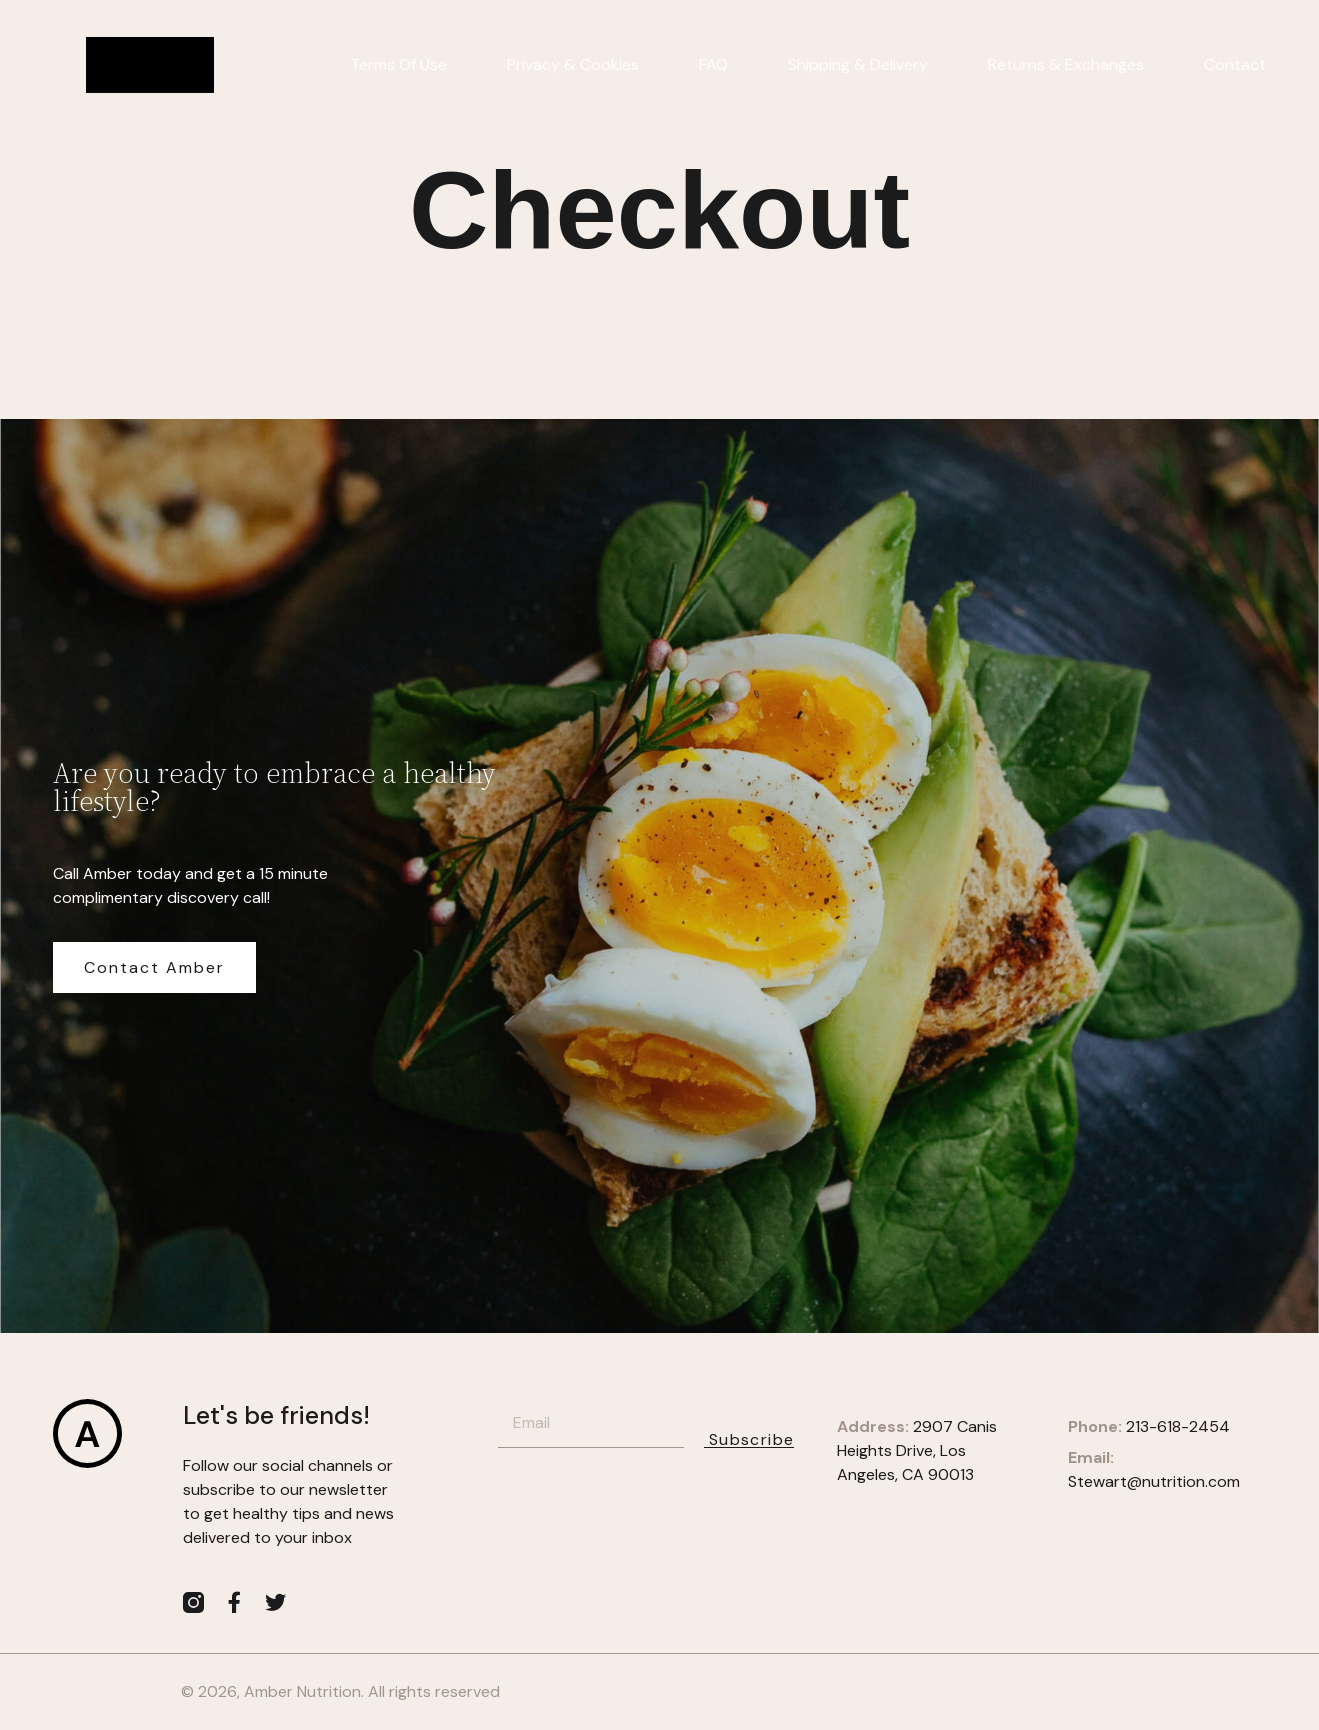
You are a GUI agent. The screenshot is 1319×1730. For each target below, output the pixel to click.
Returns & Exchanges (1066, 64)
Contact (1235, 64)
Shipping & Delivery (858, 64)
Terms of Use (398, 64)
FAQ (713, 64)
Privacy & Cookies (573, 64)
